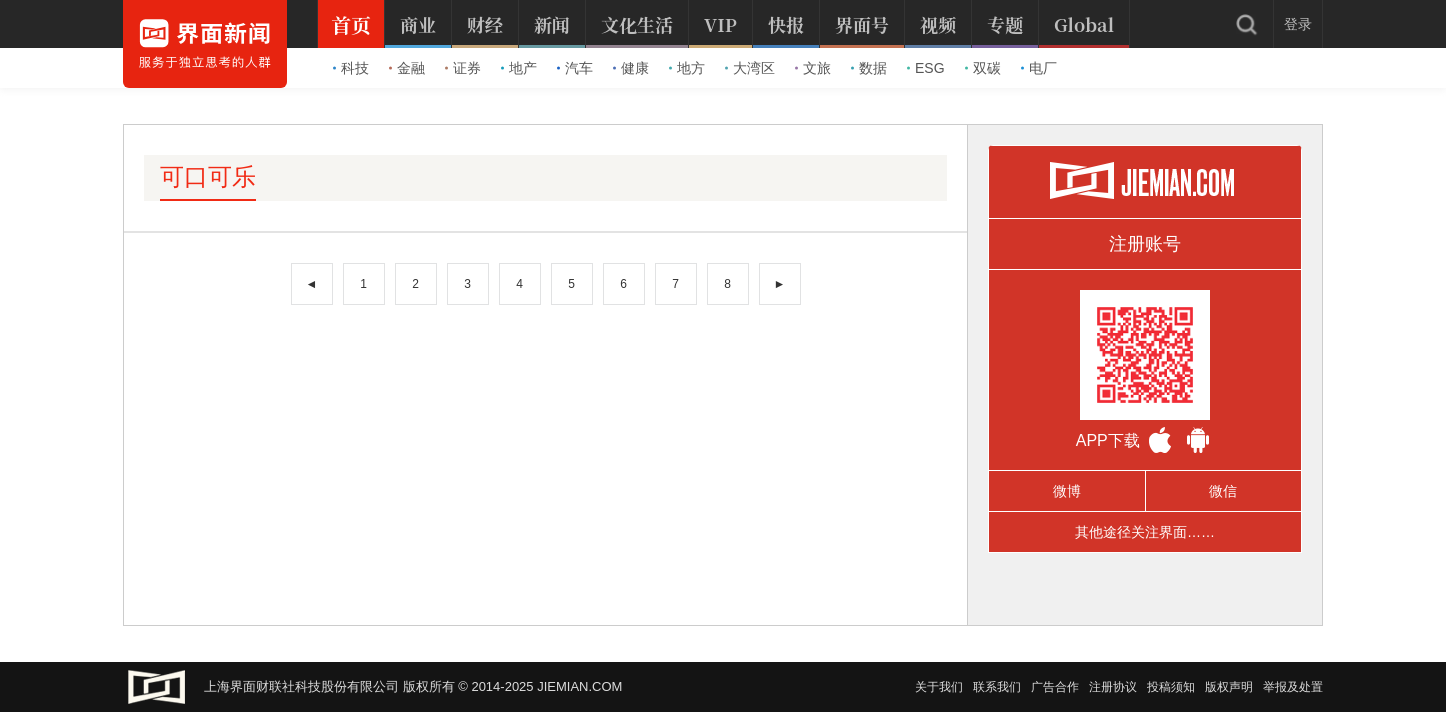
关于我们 (939, 687)
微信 (1223, 491)
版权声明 (1229, 687)
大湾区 (750, 68)
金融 (407, 68)
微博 (1067, 491)
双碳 (983, 68)
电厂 (1039, 68)
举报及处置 (1293, 687)
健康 (631, 68)
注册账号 (1145, 244)
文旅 (813, 68)
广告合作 (1055, 687)
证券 (463, 68)
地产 (519, 68)
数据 (869, 68)
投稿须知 (1171, 687)
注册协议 (1113, 687)
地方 (687, 68)
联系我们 (997, 687)
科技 (351, 68)
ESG (926, 68)
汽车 (575, 68)
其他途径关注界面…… (1145, 532)
